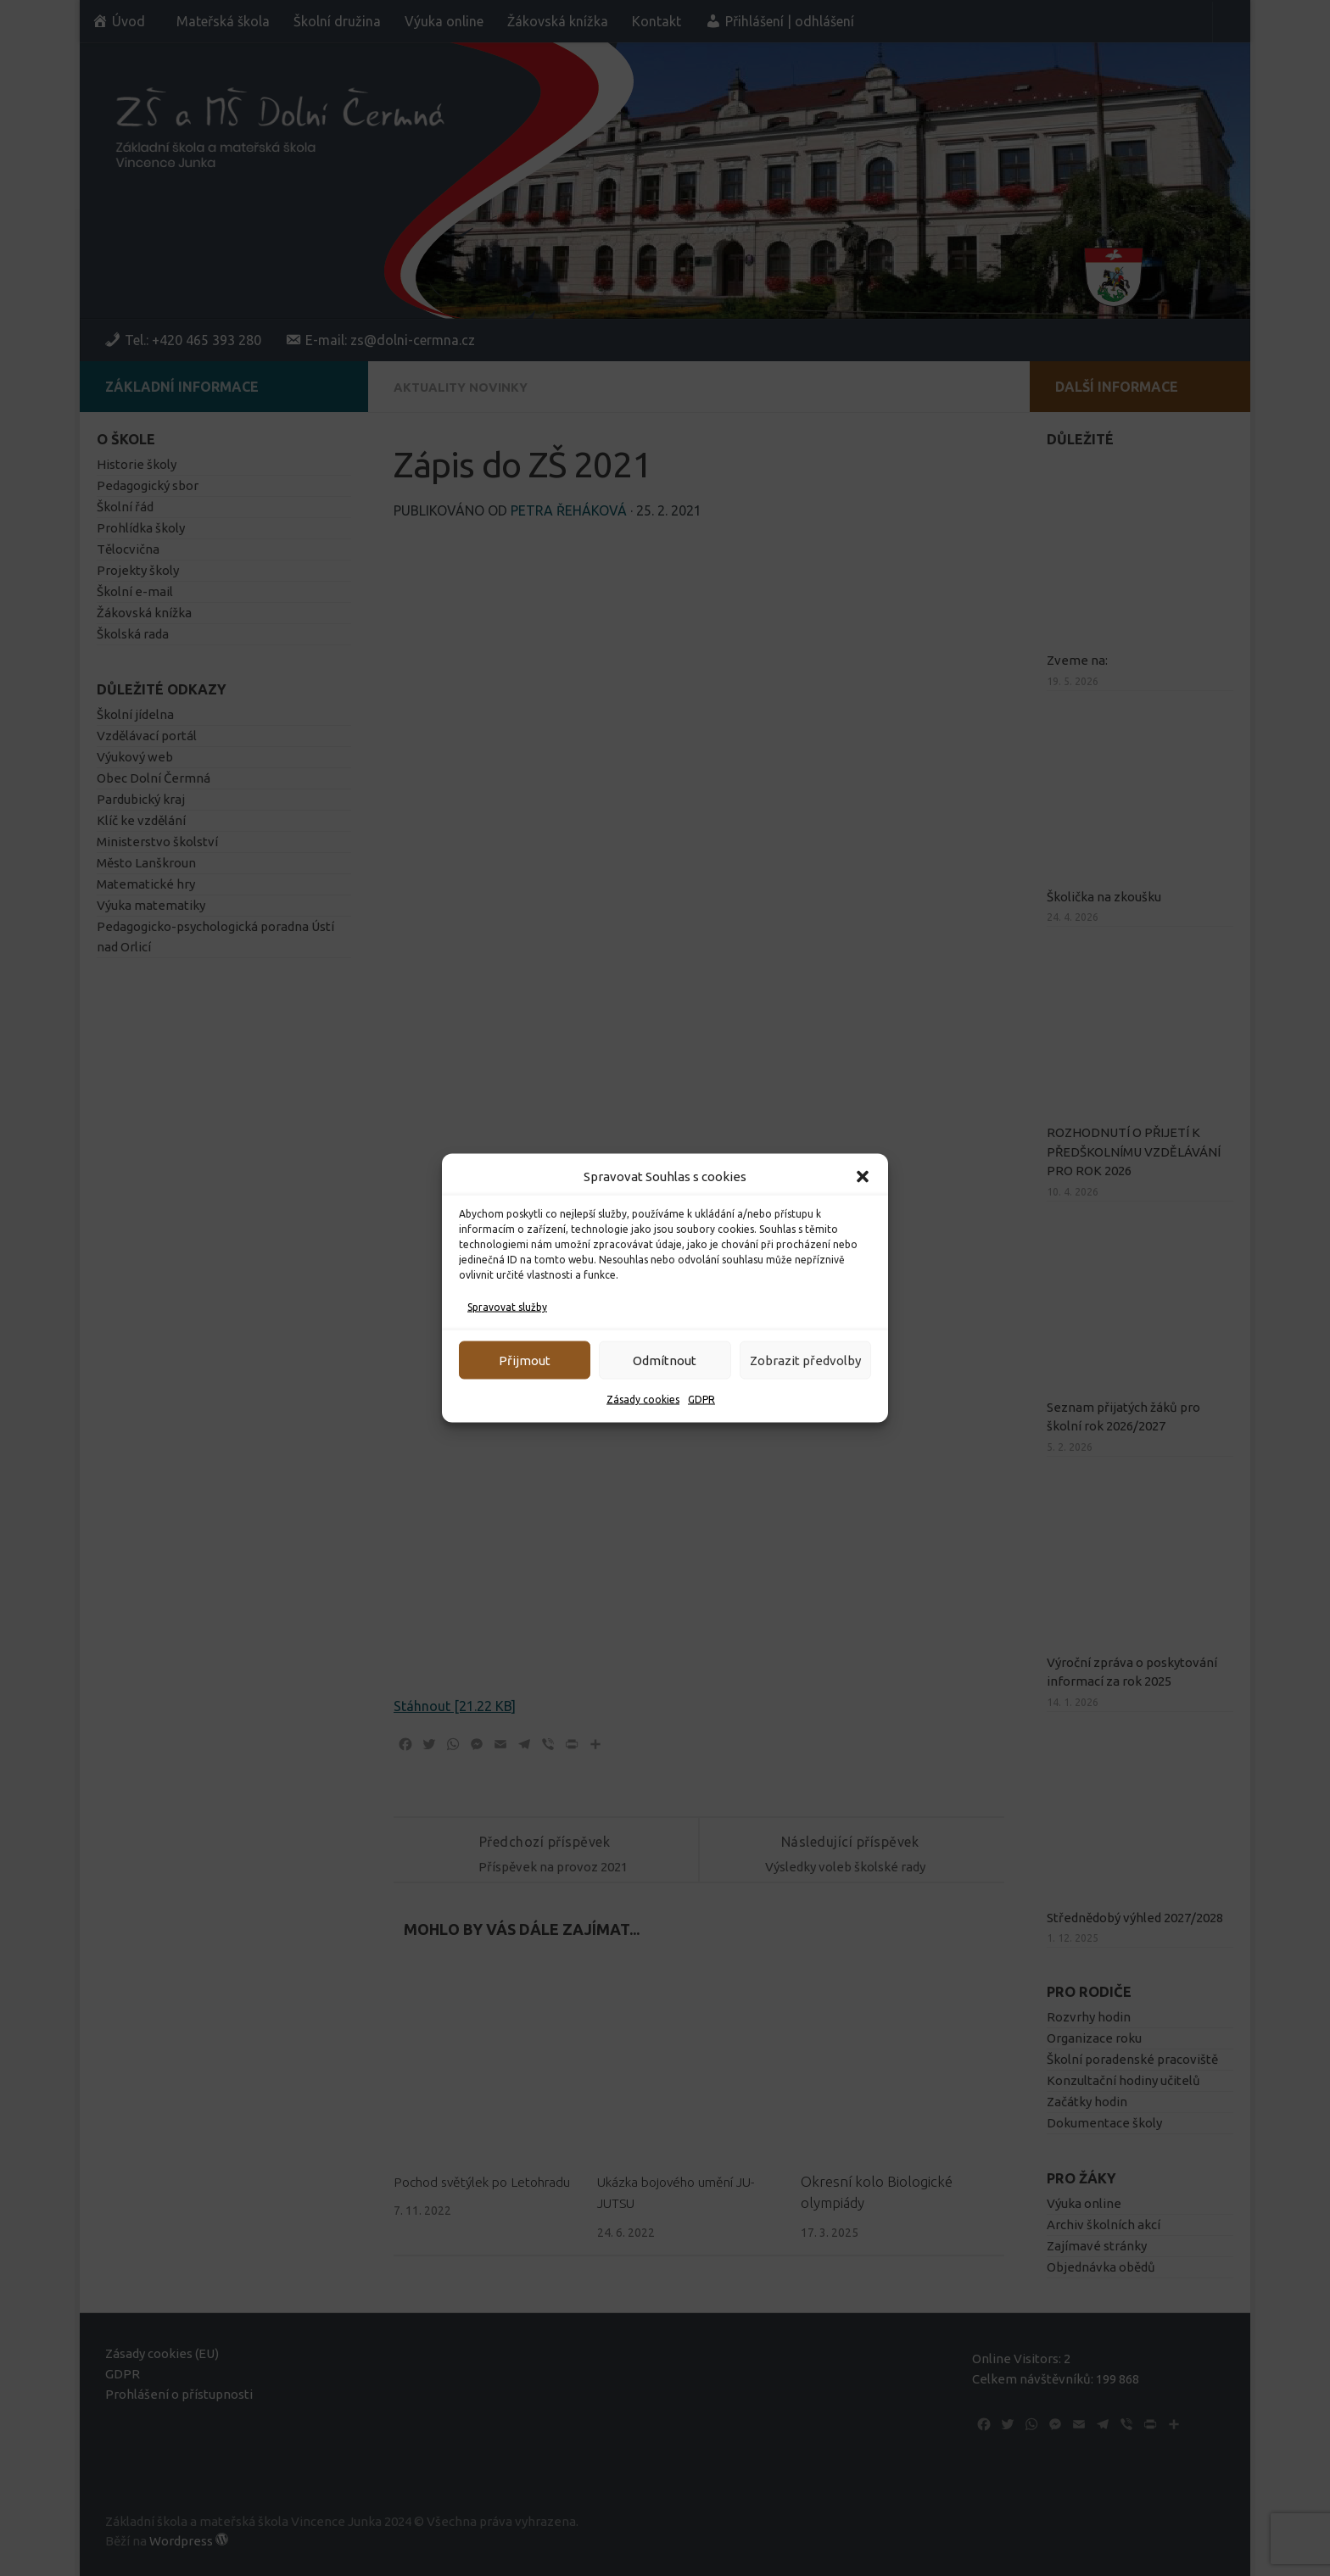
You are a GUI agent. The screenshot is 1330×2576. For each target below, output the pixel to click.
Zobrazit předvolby (805, 1359)
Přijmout (524, 1359)
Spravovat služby (507, 1307)
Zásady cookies (642, 1399)
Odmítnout (664, 1359)
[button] (862, 1176)
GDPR (701, 1399)
